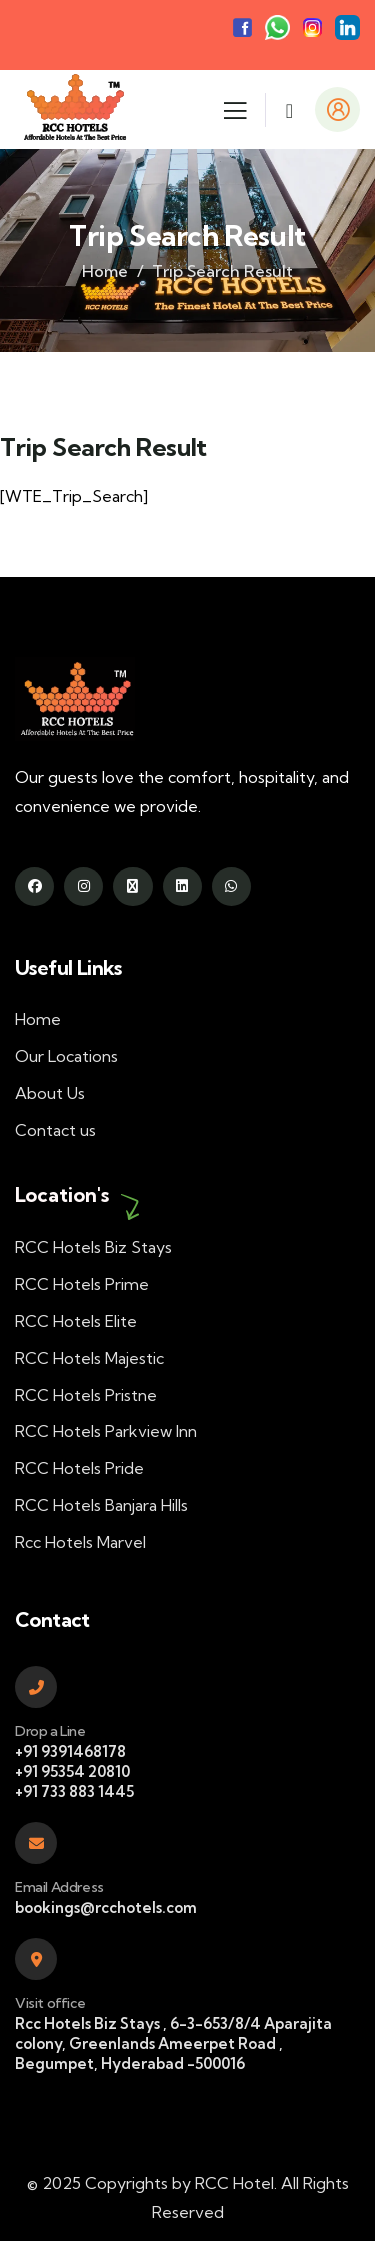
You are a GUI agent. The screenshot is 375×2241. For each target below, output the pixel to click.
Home (105, 271)
